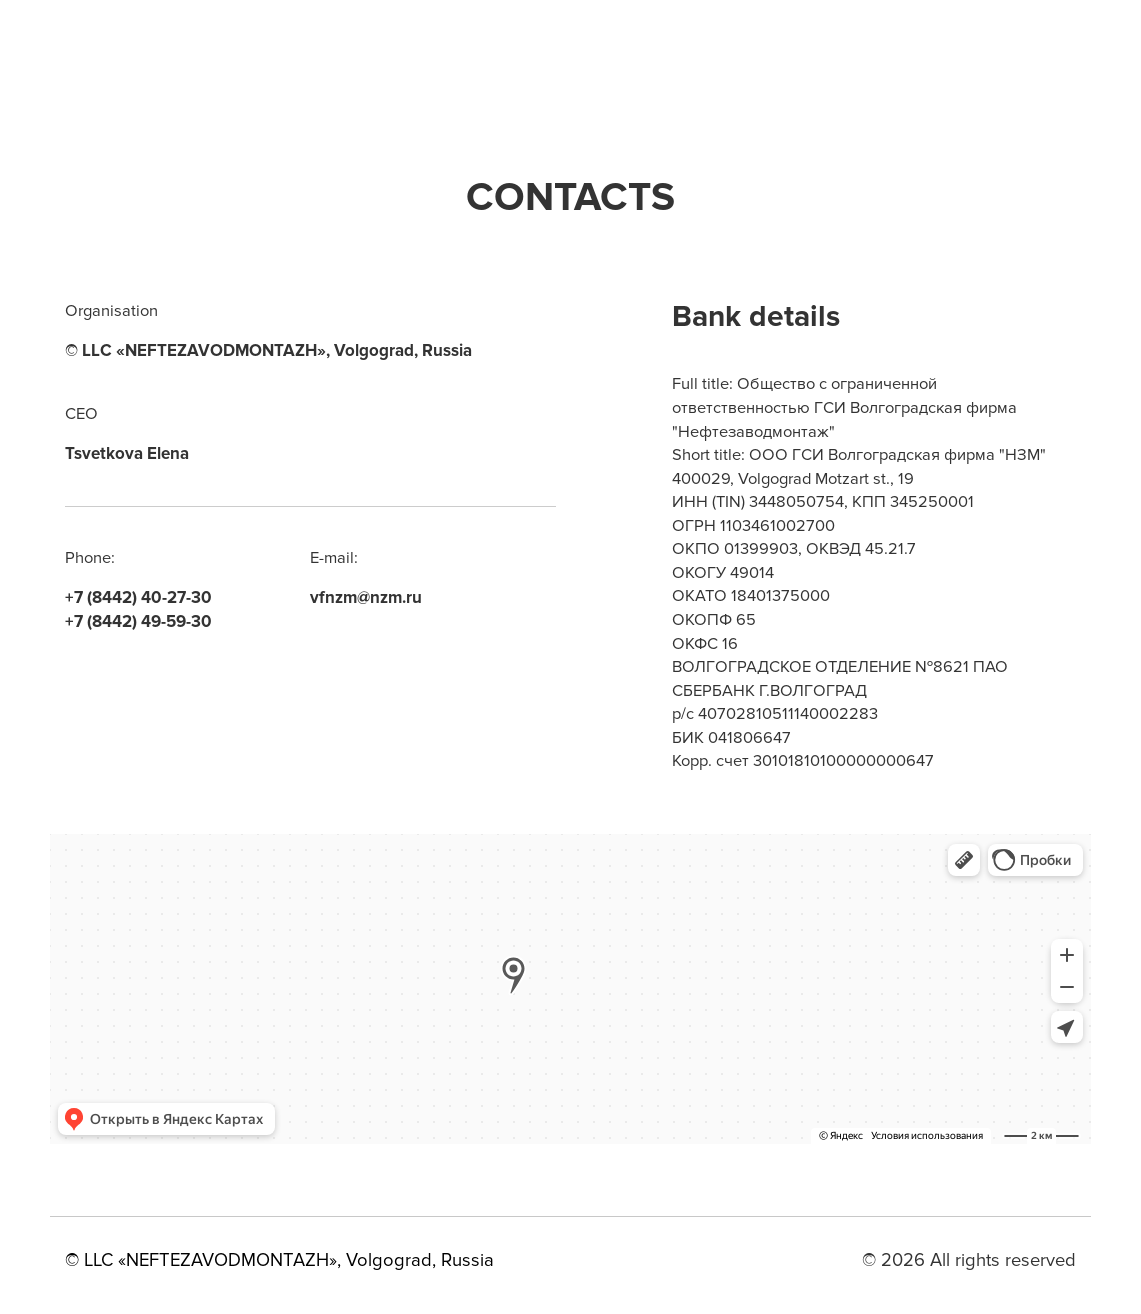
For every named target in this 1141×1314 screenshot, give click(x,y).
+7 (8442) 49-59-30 (138, 621)
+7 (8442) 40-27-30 (138, 597)
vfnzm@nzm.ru (366, 597)
